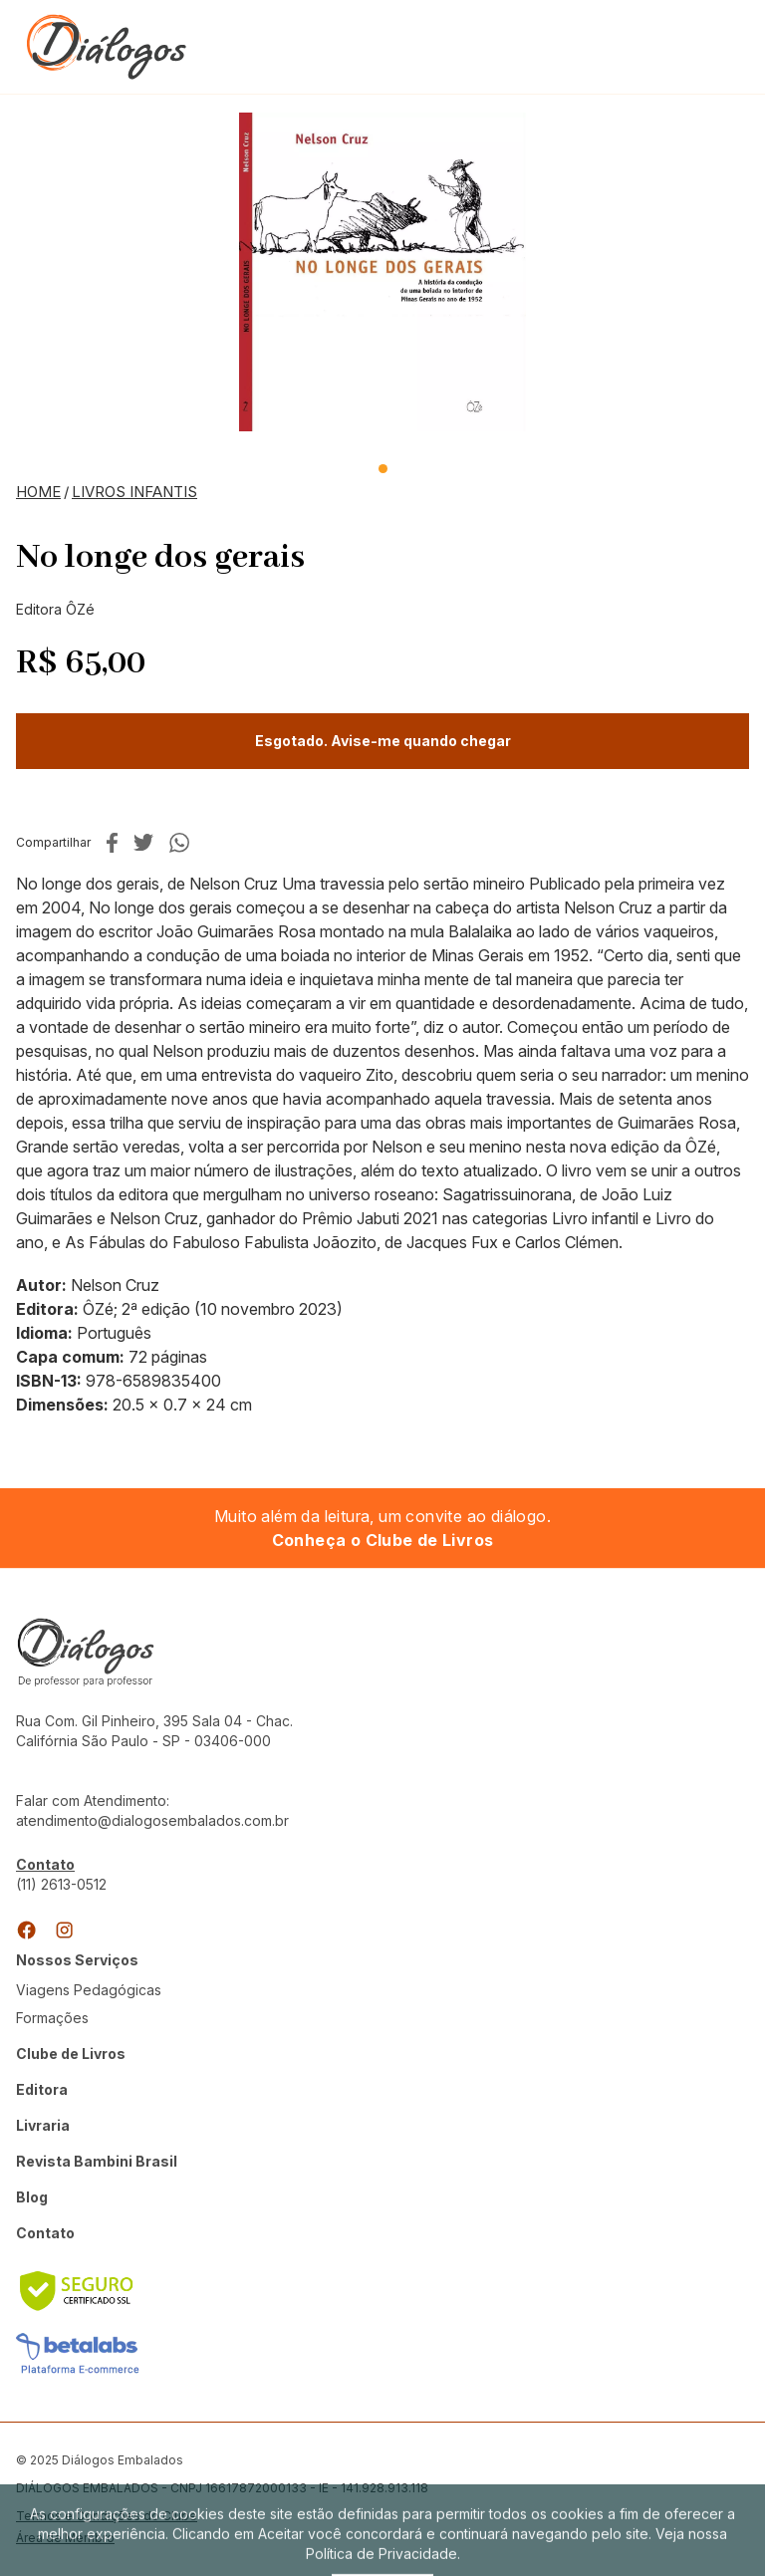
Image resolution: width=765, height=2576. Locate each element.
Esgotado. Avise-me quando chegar (383, 740)
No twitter (143, 842)
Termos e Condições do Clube (106, 2516)
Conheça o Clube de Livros (383, 1540)
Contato (45, 2232)
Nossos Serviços (77, 1959)
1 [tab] (383, 468)
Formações (52, 2017)
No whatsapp (179, 843)
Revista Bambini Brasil (96, 2161)
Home (38, 491)
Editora (42, 2089)
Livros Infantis (134, 491)
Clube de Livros (71, 2053)
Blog (32, 2197)
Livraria (43, 2125)
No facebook (112, 843)
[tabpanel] (382, 272)
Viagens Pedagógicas (88, 1989)
